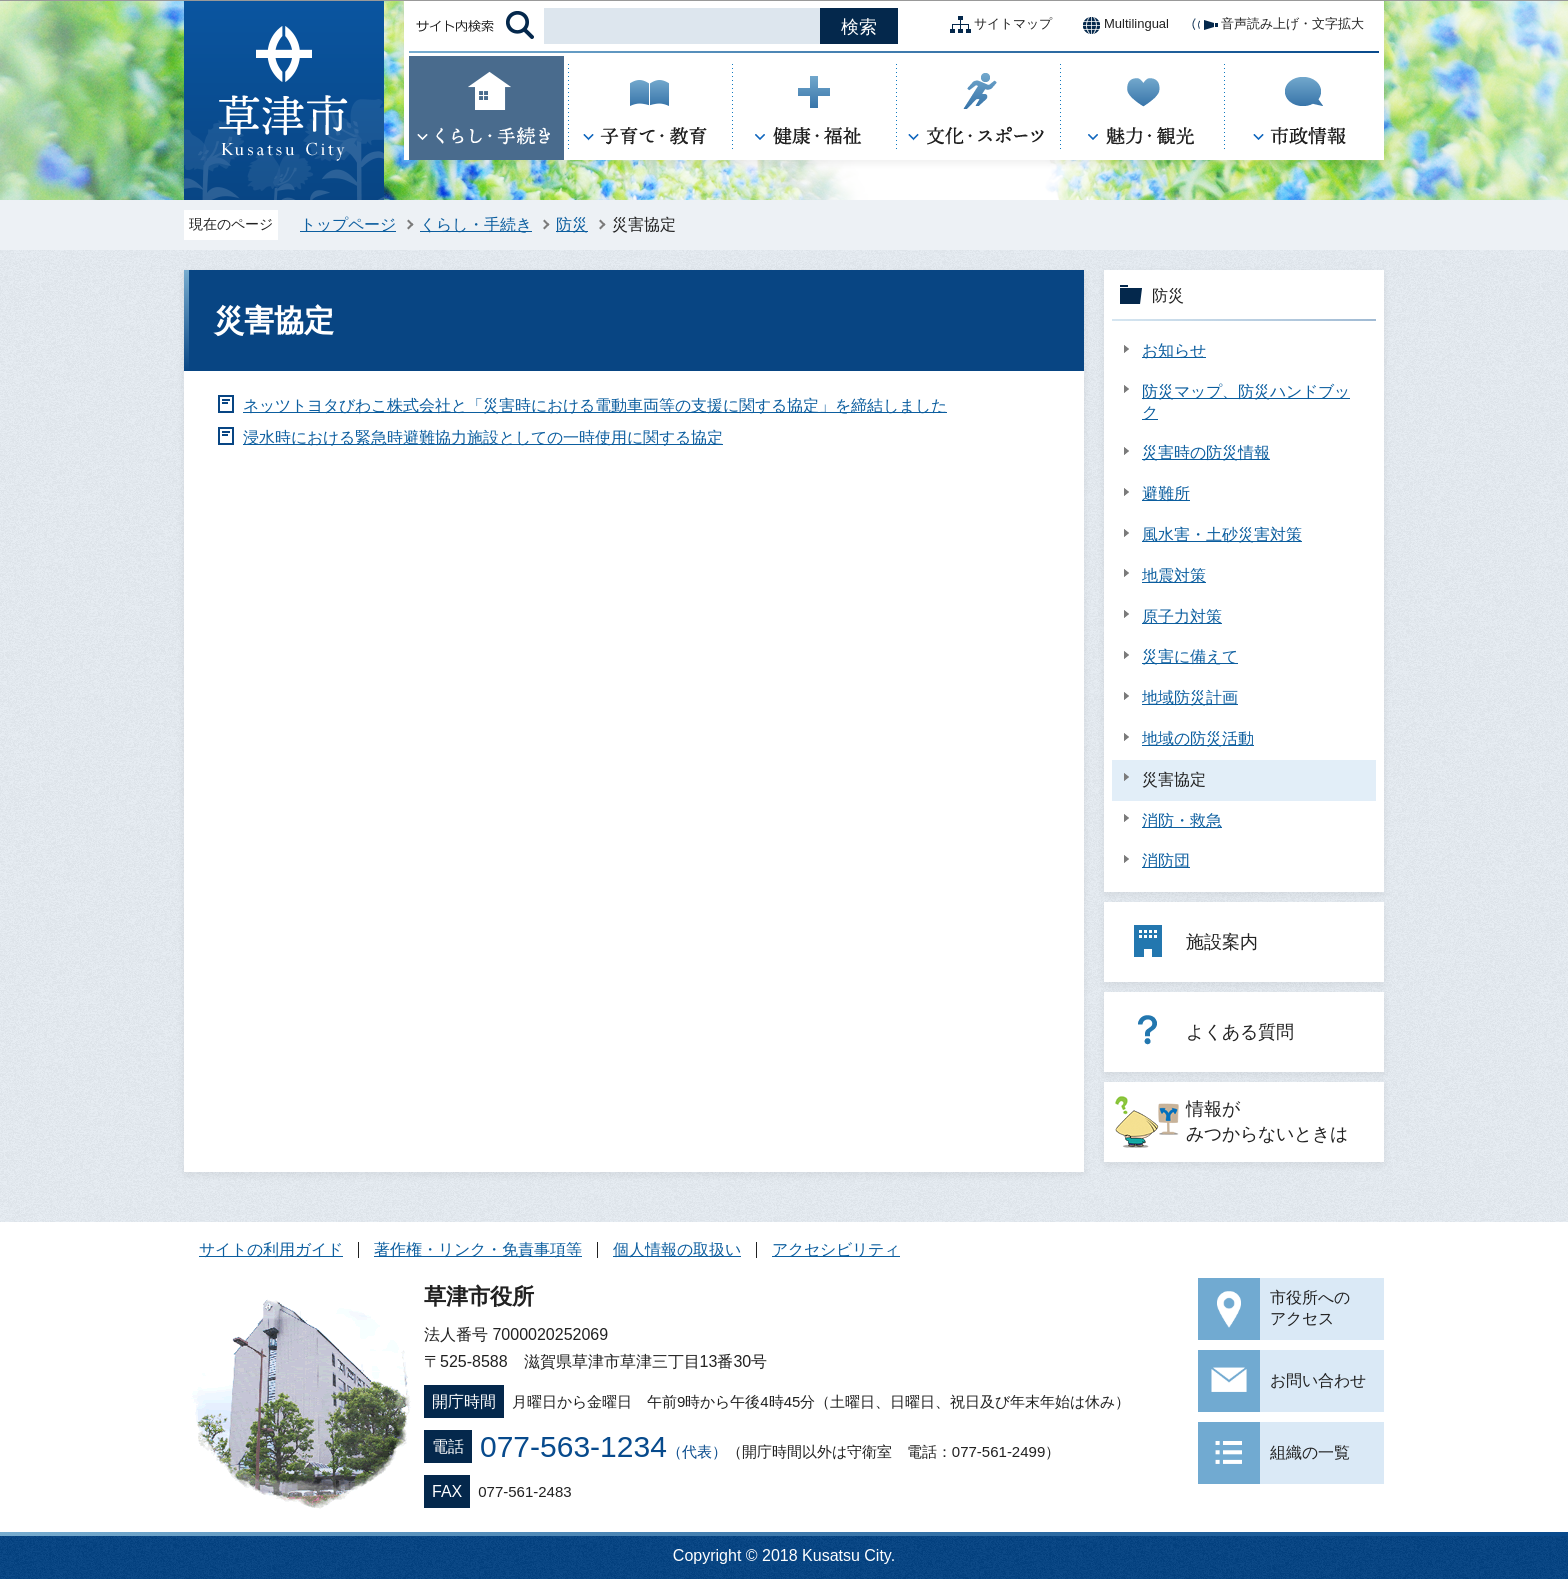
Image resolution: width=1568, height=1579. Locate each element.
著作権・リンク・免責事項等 (478, 1249)
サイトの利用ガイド (271, 1249)
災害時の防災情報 (1206, 452)
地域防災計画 (1190, 697)
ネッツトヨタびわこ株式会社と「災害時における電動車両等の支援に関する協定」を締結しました (595, 405)
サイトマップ (997, 25)
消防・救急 (1182, 820)
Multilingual (1120, 25)
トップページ (348, 224)
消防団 (1166, 860)
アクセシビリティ (836, 1249)
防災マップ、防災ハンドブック (1246, 402)
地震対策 (1174, 575)
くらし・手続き (476, 224)
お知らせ (1174, 350)
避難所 (1166, 493)
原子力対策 (1182, 616)
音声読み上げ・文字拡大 (1276, 25)
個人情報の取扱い (677, 1249)
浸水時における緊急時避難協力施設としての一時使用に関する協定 (483, 437)
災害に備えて (1190, 656)
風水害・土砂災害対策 (1222, 534)
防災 (572, 224)
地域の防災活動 (1198, 738)
